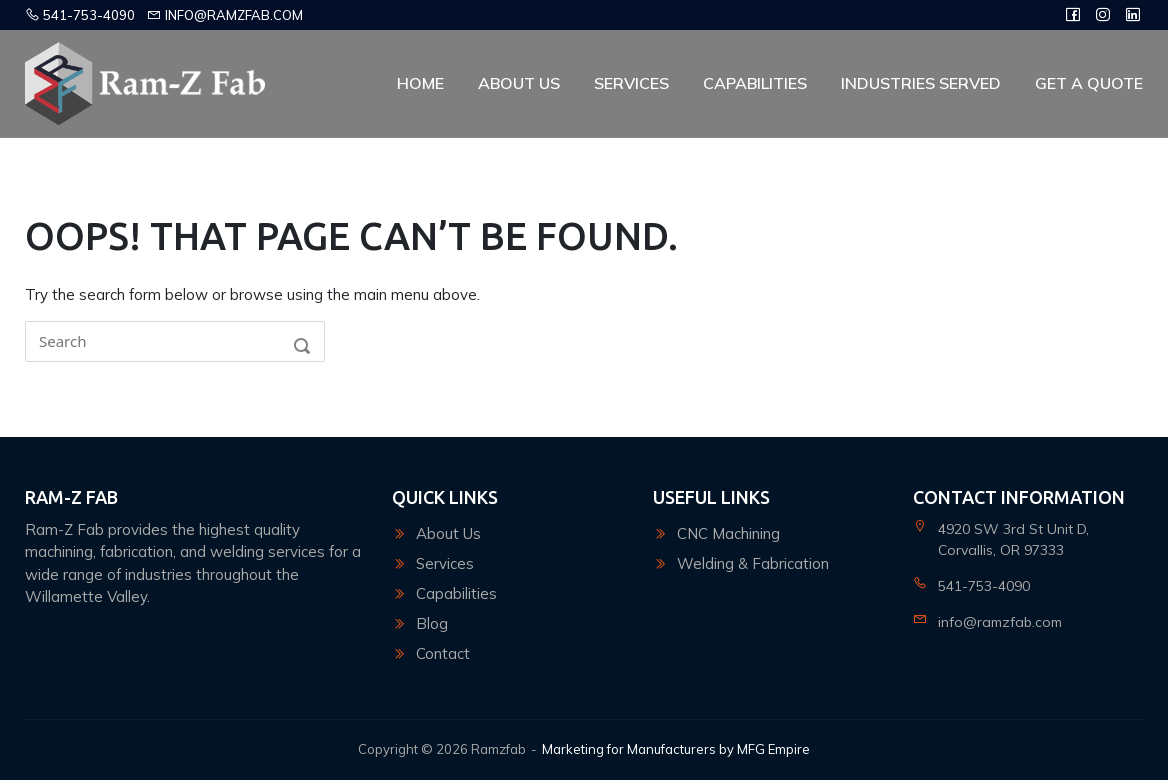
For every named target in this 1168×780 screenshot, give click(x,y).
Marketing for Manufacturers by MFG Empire (676, 749)
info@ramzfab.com (225, 15)
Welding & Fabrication (753, 563)
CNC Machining (728, 533)
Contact (443, 653)
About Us (519, 83)
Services (631, 83)
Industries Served (921, 83)
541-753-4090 (80, 15)
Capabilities (755, 83)
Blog (432, 623)
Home (420, 83)
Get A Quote (1089, 83)
